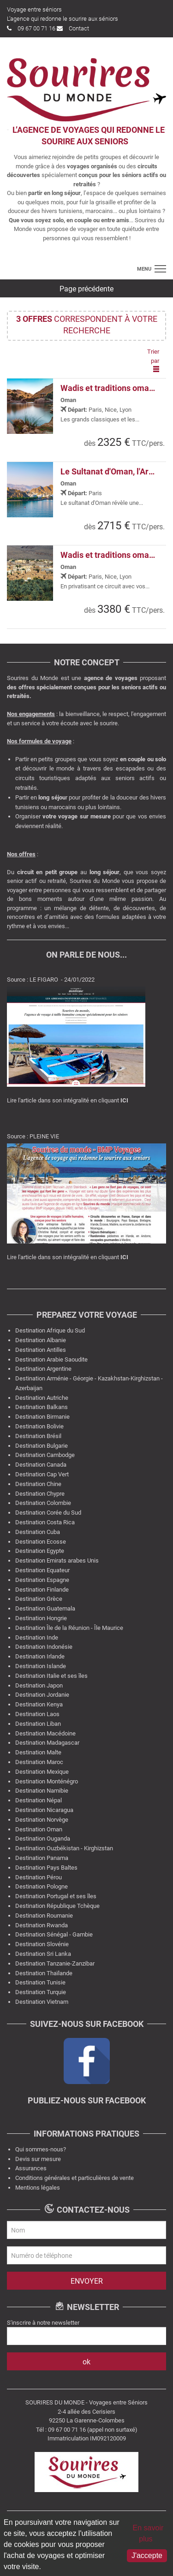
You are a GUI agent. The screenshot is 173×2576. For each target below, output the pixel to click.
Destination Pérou (38, 1877)
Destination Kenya (39, 1704)
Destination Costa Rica (45, 1522)
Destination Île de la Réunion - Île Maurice (69, 1627)
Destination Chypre (40, 1493)
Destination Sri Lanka (43, 1953)
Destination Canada (40, 1464)
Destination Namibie (41, 1790)
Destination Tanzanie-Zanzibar (55, 1963)
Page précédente (86, 288)
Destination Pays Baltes (46, 1867)
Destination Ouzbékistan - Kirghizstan (64, 1848)
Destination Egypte (39, 1550)
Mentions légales (37, 2187)
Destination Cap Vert (42, 1474)
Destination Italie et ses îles (51, 1675)
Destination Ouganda (42, 1838)
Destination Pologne (41, 1886)
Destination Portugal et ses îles (55, 1896)
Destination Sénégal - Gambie (54, 1934)
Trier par (153, 360)
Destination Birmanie (42, 1416)
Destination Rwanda (41, 1925)
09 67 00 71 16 (31, 28)
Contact (73, 28)
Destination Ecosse (40, 1541)
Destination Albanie (40, 1340)
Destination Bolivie (39, 1426)
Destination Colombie (43, 1502)
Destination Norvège (41, 1819)
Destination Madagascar (47, 1742)
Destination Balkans (41, 1406)
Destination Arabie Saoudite (51, 1359)
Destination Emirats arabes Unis (57, 1560)
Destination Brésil (38, 1436)
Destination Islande (40, 1666)
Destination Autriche (41, 1397)
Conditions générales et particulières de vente (74, 2177)
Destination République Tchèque (57, 1905)
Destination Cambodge (45, 1454)
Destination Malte (38, 1752)
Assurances (31, 2168)
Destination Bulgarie (41, 1445)
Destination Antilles (40, 1349)
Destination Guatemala (45, 1608)
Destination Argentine (43, 1368)
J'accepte (146, 2555)
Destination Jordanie (42, 1694)
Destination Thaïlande (43, 1973)
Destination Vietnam (41, 2001)
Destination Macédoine (45, 1733)
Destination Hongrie (41, 1618)
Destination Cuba (37, 1531)
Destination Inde (36, 1637)
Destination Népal (38, 1800)
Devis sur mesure (38, 2159)
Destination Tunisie (40, 1982)
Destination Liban (38, 1723)
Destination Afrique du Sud (50, 1330)
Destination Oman (38, 1829)
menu (144, 269)
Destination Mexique (42, 1771)
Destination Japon (39, 1685)
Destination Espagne (42, 1579)
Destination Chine (38, 1483)
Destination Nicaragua (44, 1809)
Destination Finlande (42, 1589)
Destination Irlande (40, 1656)
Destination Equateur (42, 1570)
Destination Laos (37, 1714)
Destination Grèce (38, 1598)
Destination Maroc (39, 1762)
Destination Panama (41, 1857)
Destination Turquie (40, 1992)
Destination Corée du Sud (48, 1512)
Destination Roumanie (44, 1915)
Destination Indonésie (43, 1646)
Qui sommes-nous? (40, 2149)
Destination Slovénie (42, 1944)
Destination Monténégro (46, 1781)
